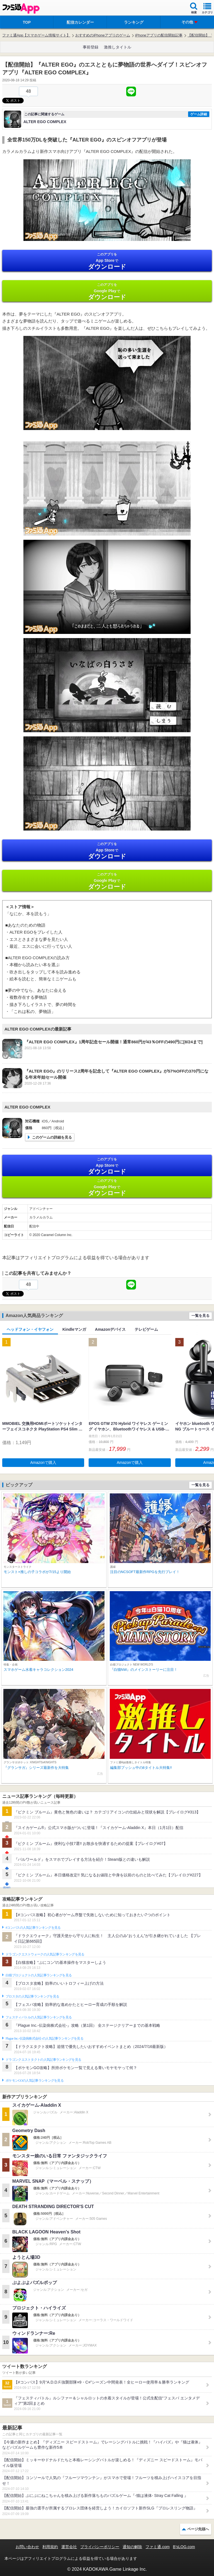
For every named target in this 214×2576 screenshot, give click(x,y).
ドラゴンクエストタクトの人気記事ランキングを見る (43, 2059)
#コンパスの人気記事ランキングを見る (33, 1927)
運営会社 (69, 2547)
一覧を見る (200, 1315)
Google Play (107, 291)
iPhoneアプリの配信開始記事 (159, 35)
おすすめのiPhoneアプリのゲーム (102, 35)
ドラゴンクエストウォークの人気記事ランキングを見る (45, 1954)
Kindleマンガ (74, 1329)
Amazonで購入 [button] (43, 1462)
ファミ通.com (157, 2547)
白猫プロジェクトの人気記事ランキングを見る (39, 1975)
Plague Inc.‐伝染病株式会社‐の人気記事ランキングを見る (44, 2038)
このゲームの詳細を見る (52, 1137)
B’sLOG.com (184, 2547)
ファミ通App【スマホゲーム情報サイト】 (36, 35)
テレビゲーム (146, 1329)
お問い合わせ (27, 2547)
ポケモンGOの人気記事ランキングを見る (35, 2080)
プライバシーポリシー (99, 2547)
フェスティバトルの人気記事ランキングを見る (39, 2017)
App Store (107, 261)
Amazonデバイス (110, 1329)
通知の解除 (132, 2547)
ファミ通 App (21, 8)
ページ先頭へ (198, 2529)
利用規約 (50, 2547)
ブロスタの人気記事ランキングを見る (32, 1996)
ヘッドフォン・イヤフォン (30, 1329)
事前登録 (90, 47)
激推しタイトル (117, 47)
